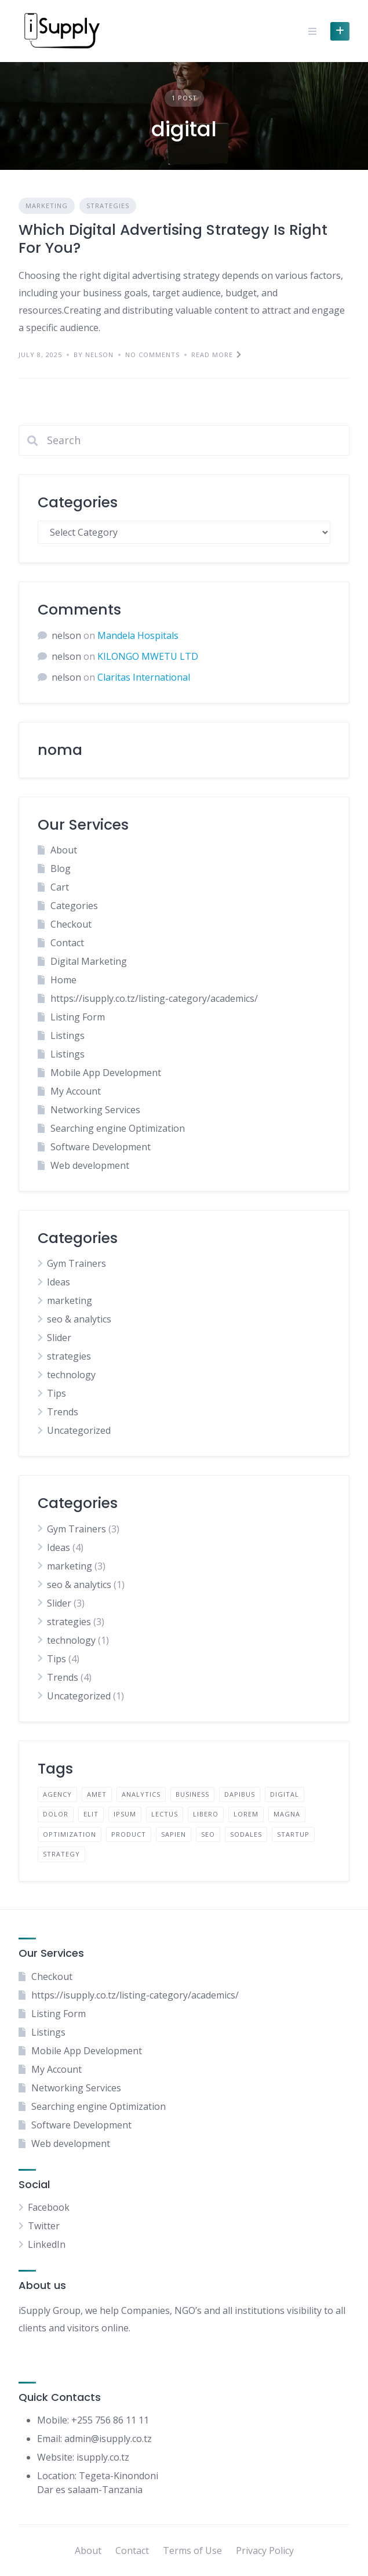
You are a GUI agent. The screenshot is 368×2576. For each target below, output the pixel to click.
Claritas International (143, 677)
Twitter (44, 2225)
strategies (107, 205)
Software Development (100, 1146)
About (63, 850)
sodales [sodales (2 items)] (246, 1834)
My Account (75, 1091)
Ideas (58, 1282)
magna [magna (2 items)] (287, 1814)
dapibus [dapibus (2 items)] (239, 1794)
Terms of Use (192, 2550)
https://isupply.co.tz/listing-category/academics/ (154, 998)
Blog (60, 868)
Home (63, 979)
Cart (59, 887)
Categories (74, 905)
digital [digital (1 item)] (284, 1794)
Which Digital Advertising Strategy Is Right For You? (173, 239)
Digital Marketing (88, 961)
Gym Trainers (76, 1263)
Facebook (49, 2207)
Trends (62, 1411)
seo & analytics (79, 1319)
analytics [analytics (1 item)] (141, 1794)
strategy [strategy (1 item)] (61, 1854)
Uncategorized (79, 1430)
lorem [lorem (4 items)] (246, 1814)
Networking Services (95, 1109)
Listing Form (77, 1017)
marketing (46, 205)
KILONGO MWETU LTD (147, 656)
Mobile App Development (105, 1072)
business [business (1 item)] (192, 1794)
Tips (56, 1393)
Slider (59, 1337)
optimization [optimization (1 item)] (69, 1834)
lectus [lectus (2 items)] (164, 1814)
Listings (67, 1035)
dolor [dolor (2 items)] (55, 1814)
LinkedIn (46, 2244)
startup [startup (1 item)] (293, 1834)
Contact (67, 942)
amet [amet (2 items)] (97, 1794)
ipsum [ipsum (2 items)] (125, 1814)
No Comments (152, 354)
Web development (89, 1165)
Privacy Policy (265, 2550)
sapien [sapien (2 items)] (173, 1834)
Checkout (71, 924)
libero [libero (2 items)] (205, 1814)
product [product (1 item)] (128, 1834)
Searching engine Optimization (117, 1128)
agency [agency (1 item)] (57, 1794)
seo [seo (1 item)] (208, 1834)
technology (71, 1374)
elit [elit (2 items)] (91, 1814)
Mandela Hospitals (137, 635)
